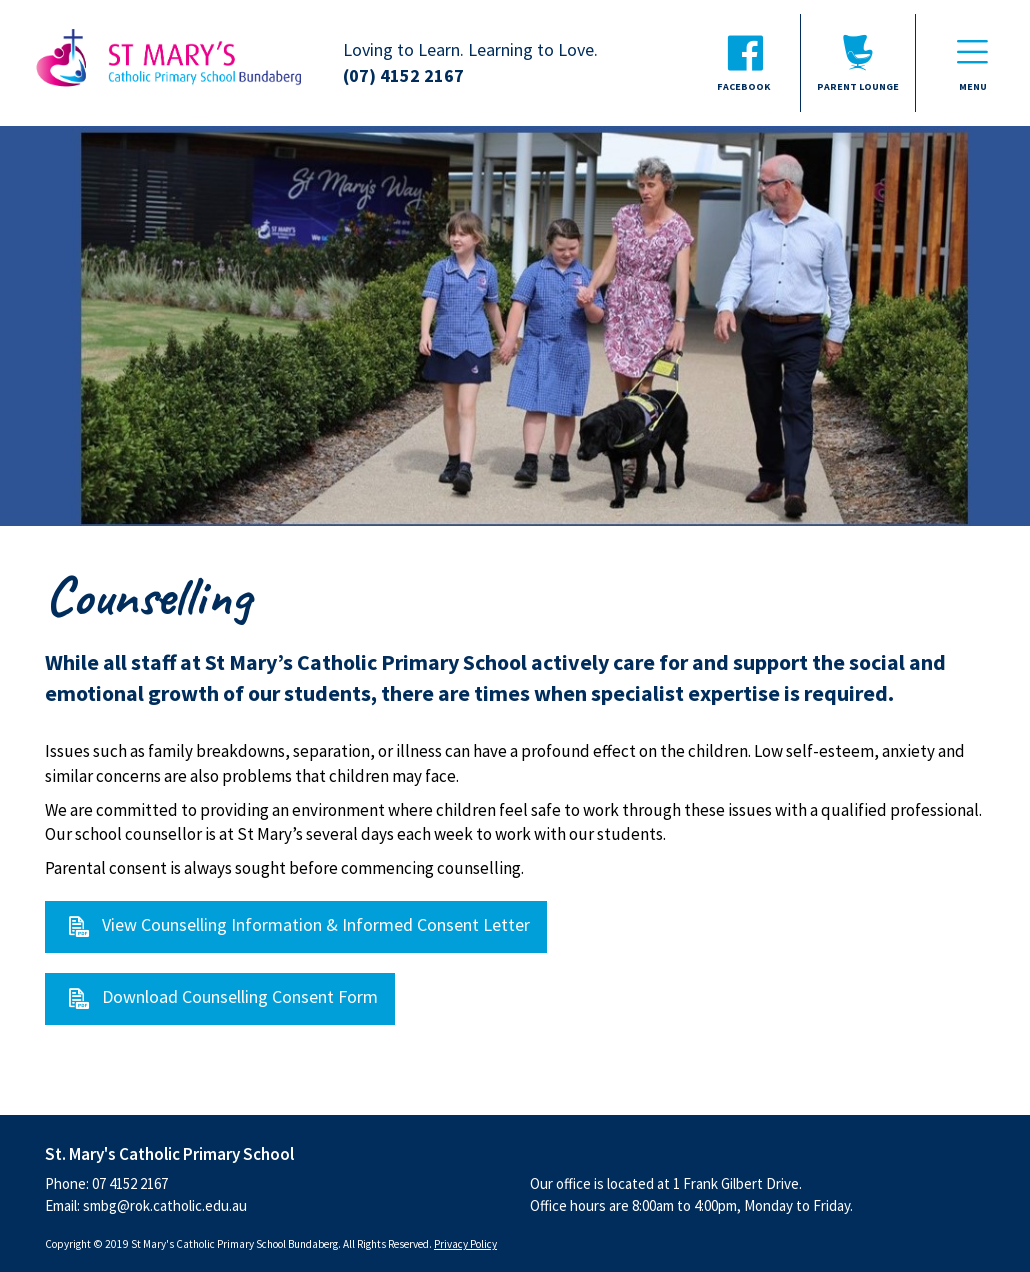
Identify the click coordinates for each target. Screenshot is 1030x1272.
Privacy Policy (465, 1244)
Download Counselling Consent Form (240, 996)
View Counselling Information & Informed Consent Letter (316, 924)
